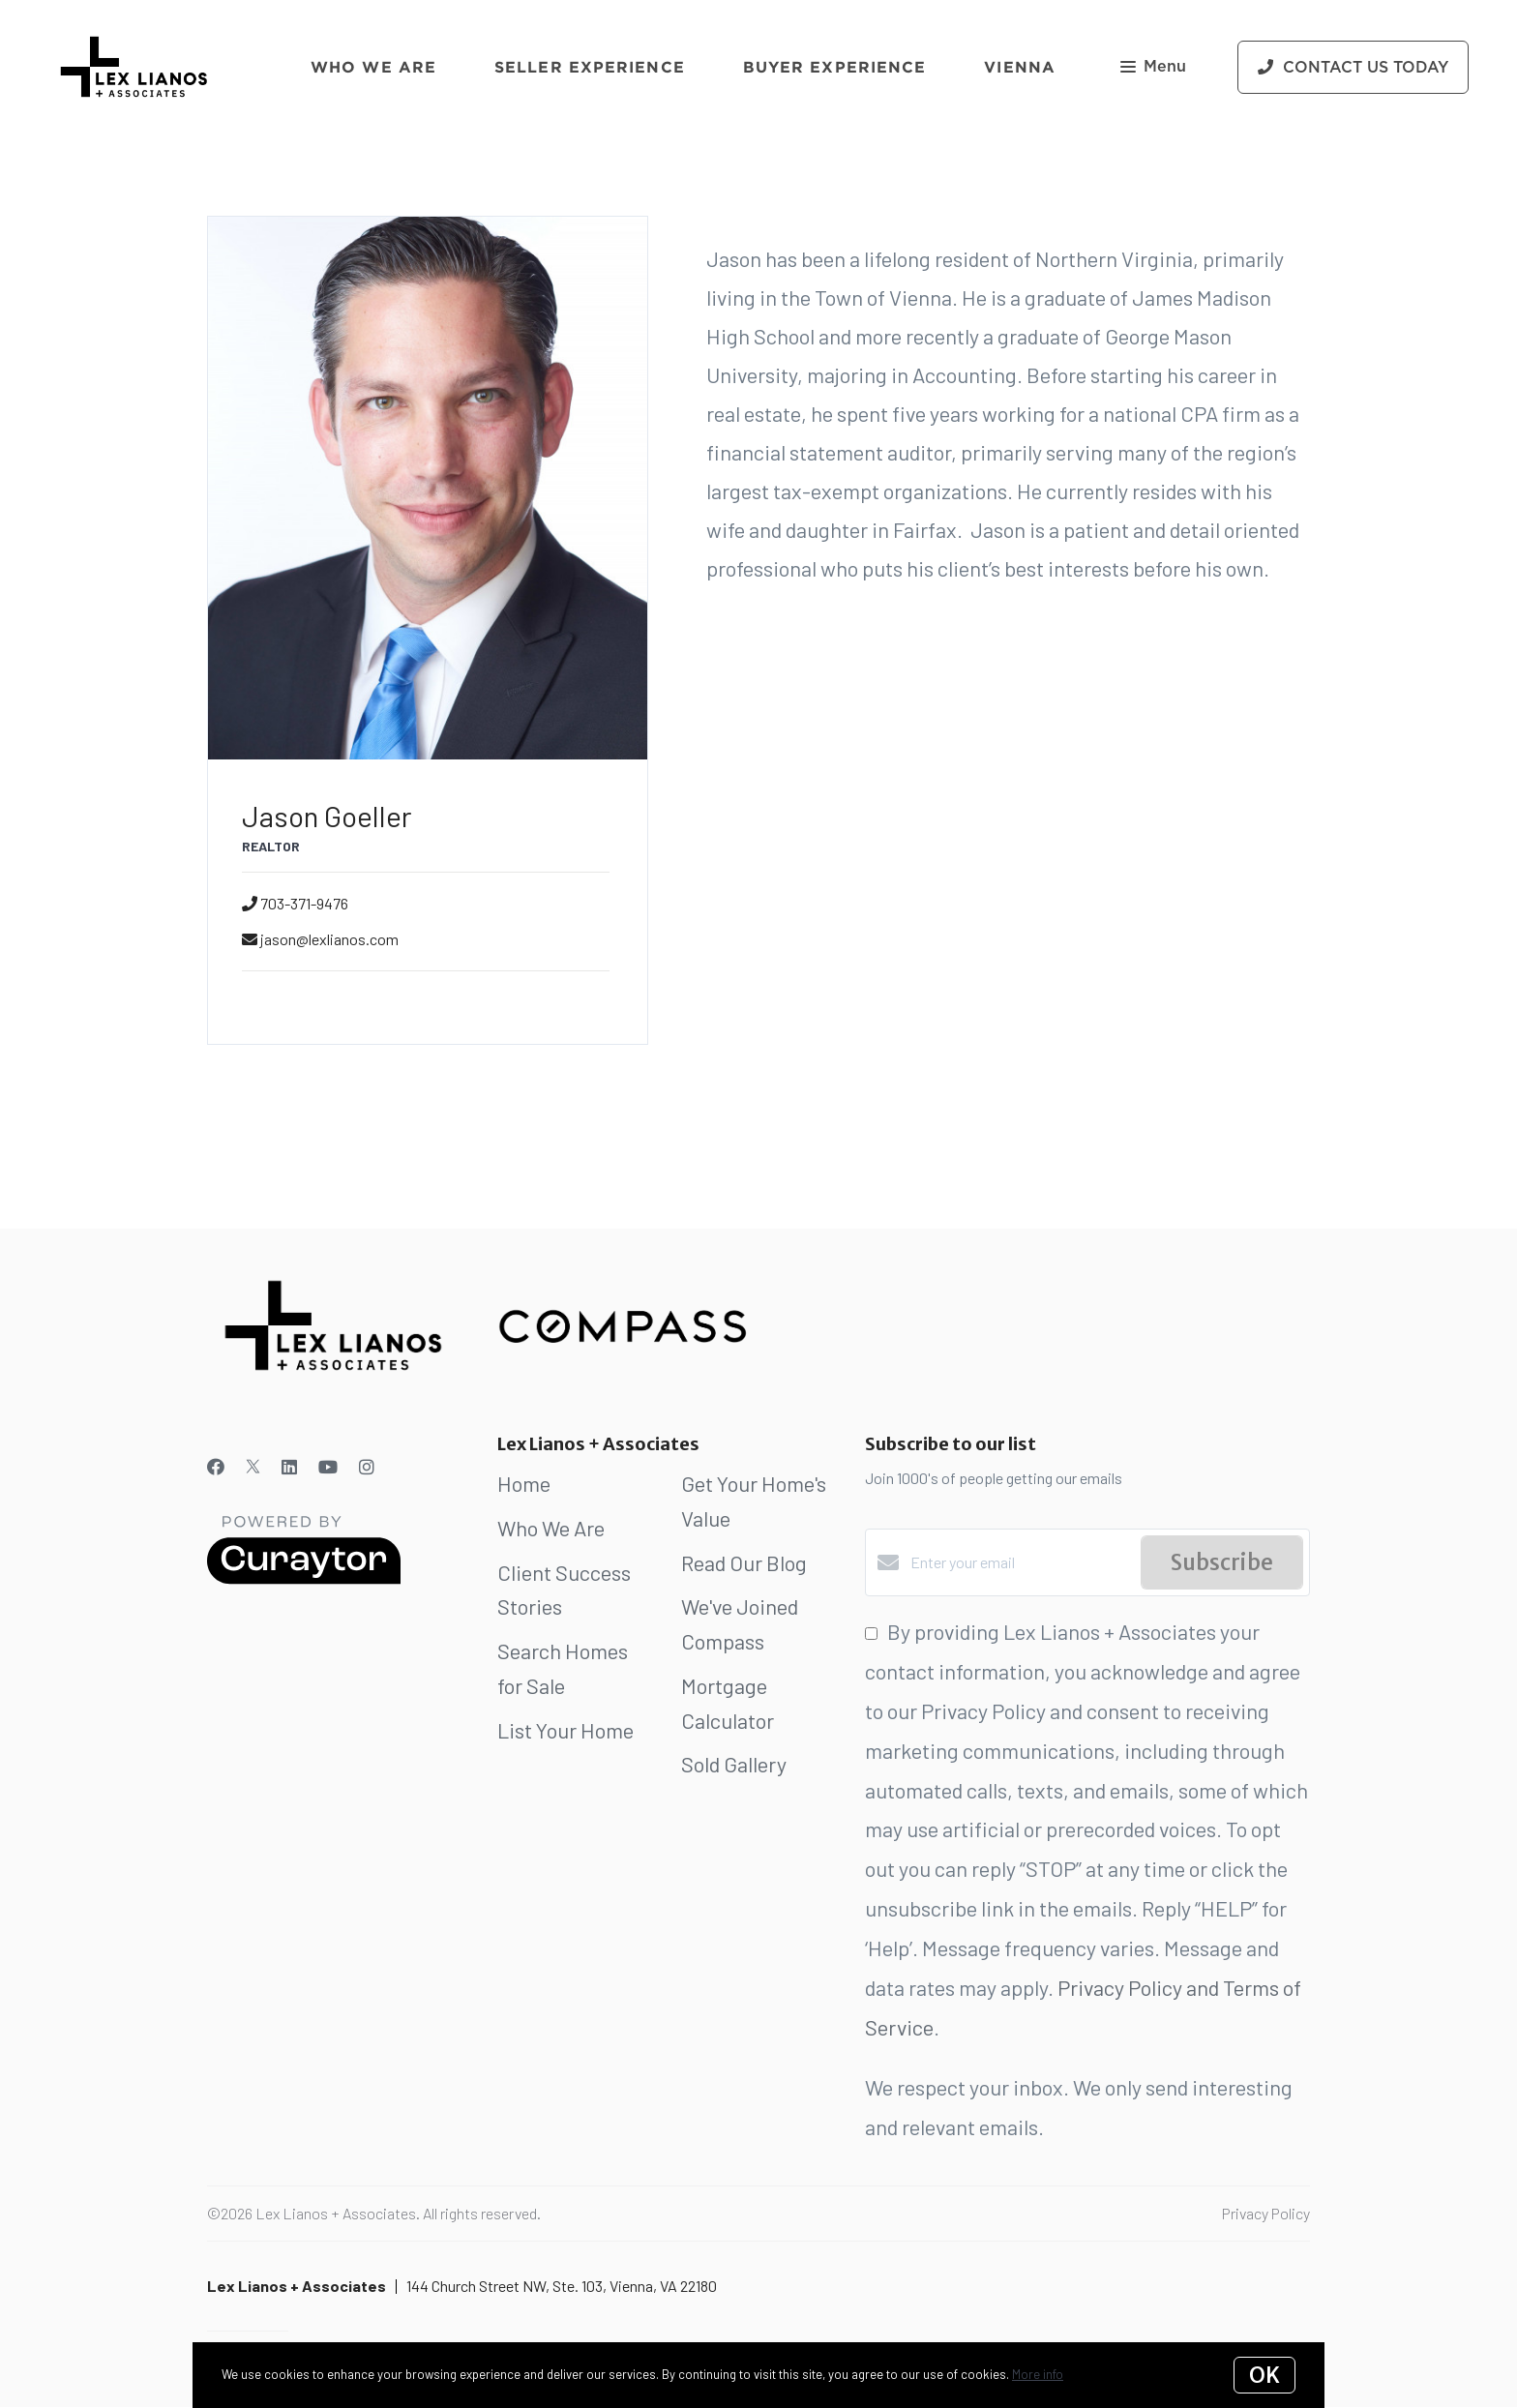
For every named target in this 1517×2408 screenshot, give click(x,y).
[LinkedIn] (289, 1466)
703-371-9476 (304, 903)
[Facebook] (215, 1466)
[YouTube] (328, 1466)
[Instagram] (366, 1466)
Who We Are (373, 66)
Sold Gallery (734, 1763)
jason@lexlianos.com (329, 939)
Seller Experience (589, 66)
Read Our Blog (744, 1562)
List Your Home (565, 1729)
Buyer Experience (835, 66)
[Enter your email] (1020, 1562)
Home (523, 1483)
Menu (1153, 68)
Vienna (1020, 66)
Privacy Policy (1266, 2213)
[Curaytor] (304, 1578)
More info (1037, 2374)
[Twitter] (253, 1466)
